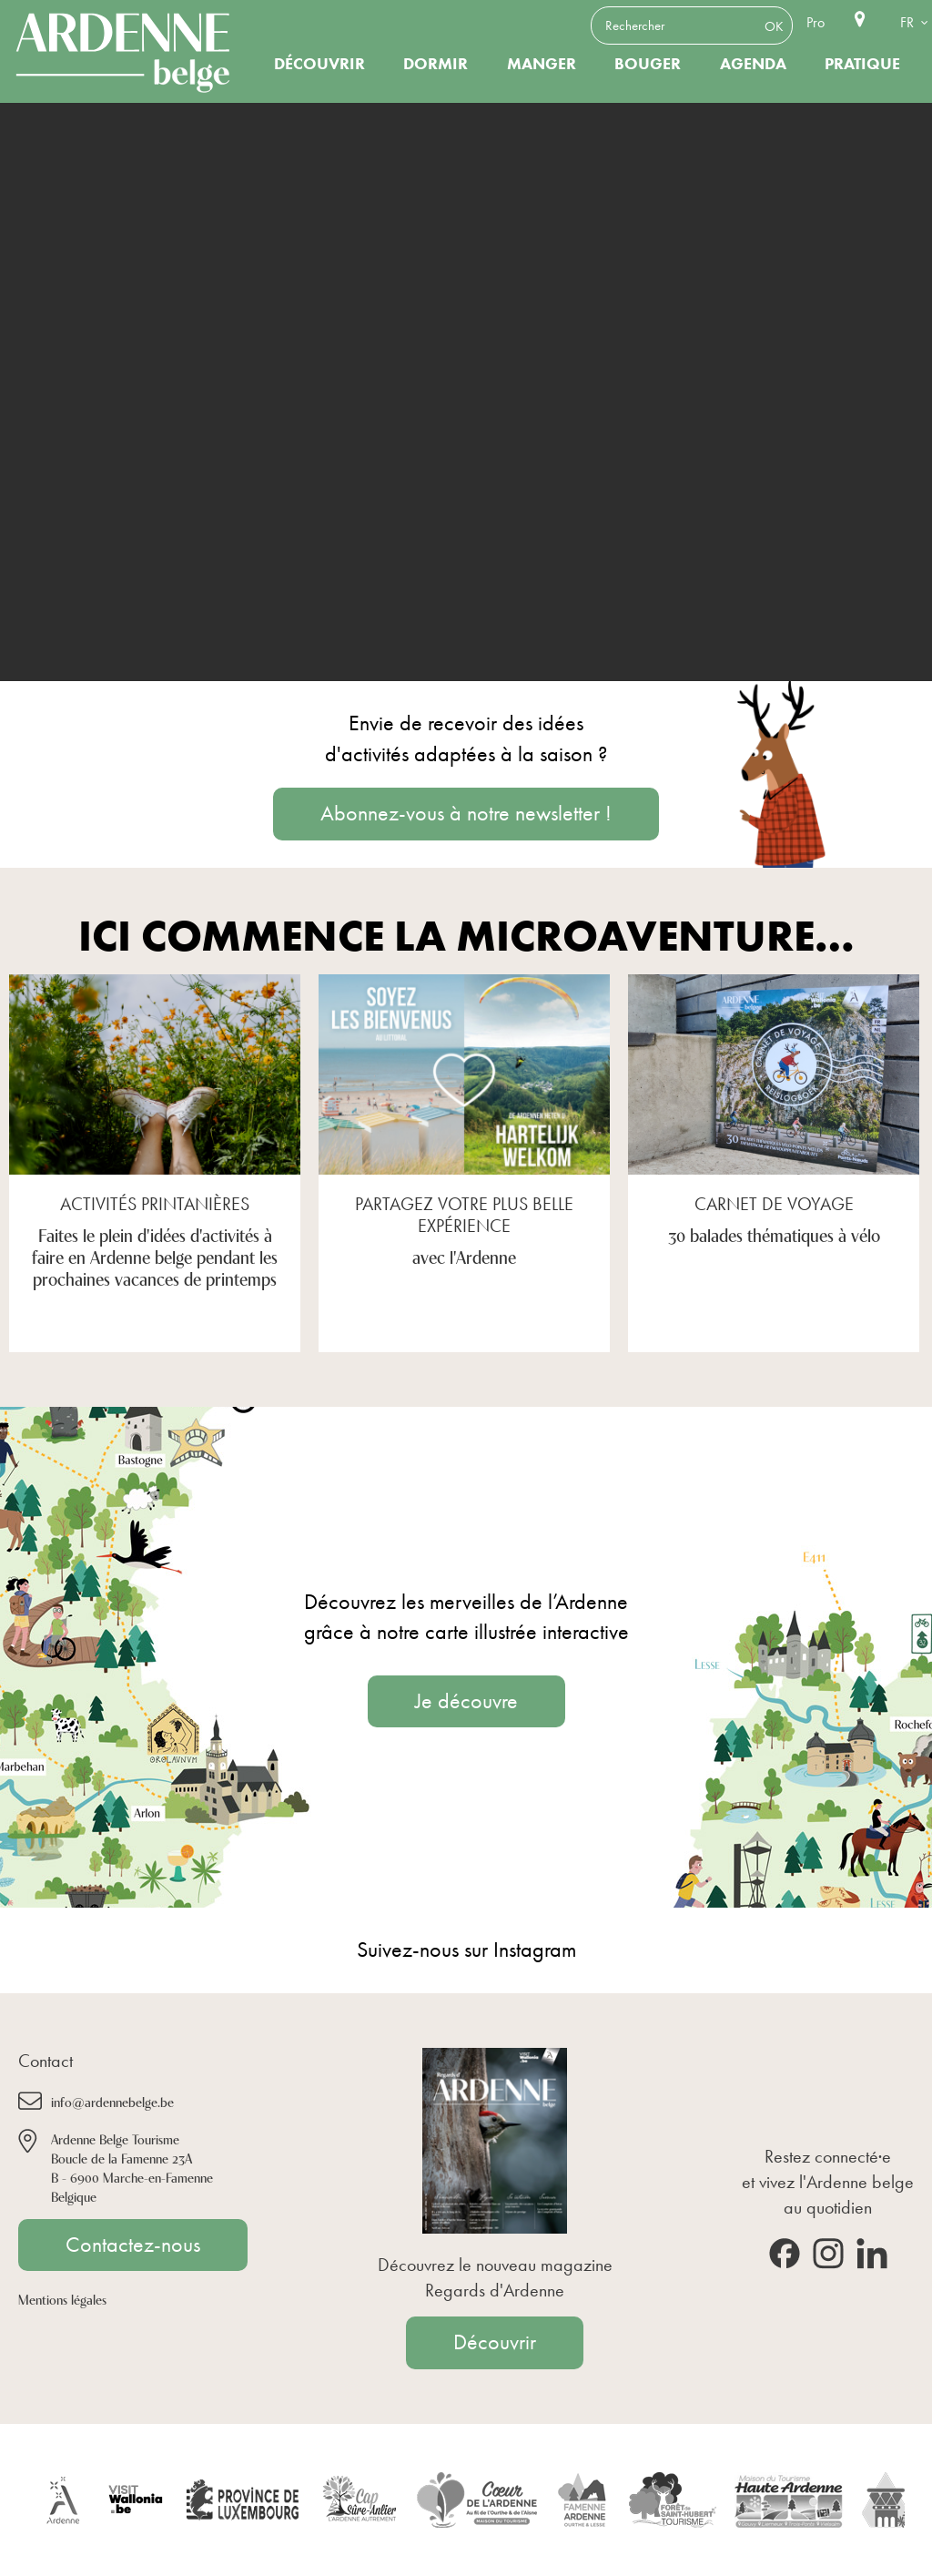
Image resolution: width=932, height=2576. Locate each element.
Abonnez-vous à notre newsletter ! (466, 813)
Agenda (753, 64)
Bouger (647, 64)
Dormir (435, 64)
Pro (815, 22)
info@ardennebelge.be (112, 2101)
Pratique (862, 64)
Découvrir (319, 64)
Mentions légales (62, 2298)
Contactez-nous (133, 2244)
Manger (541, 64)
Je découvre (466, 1701)
